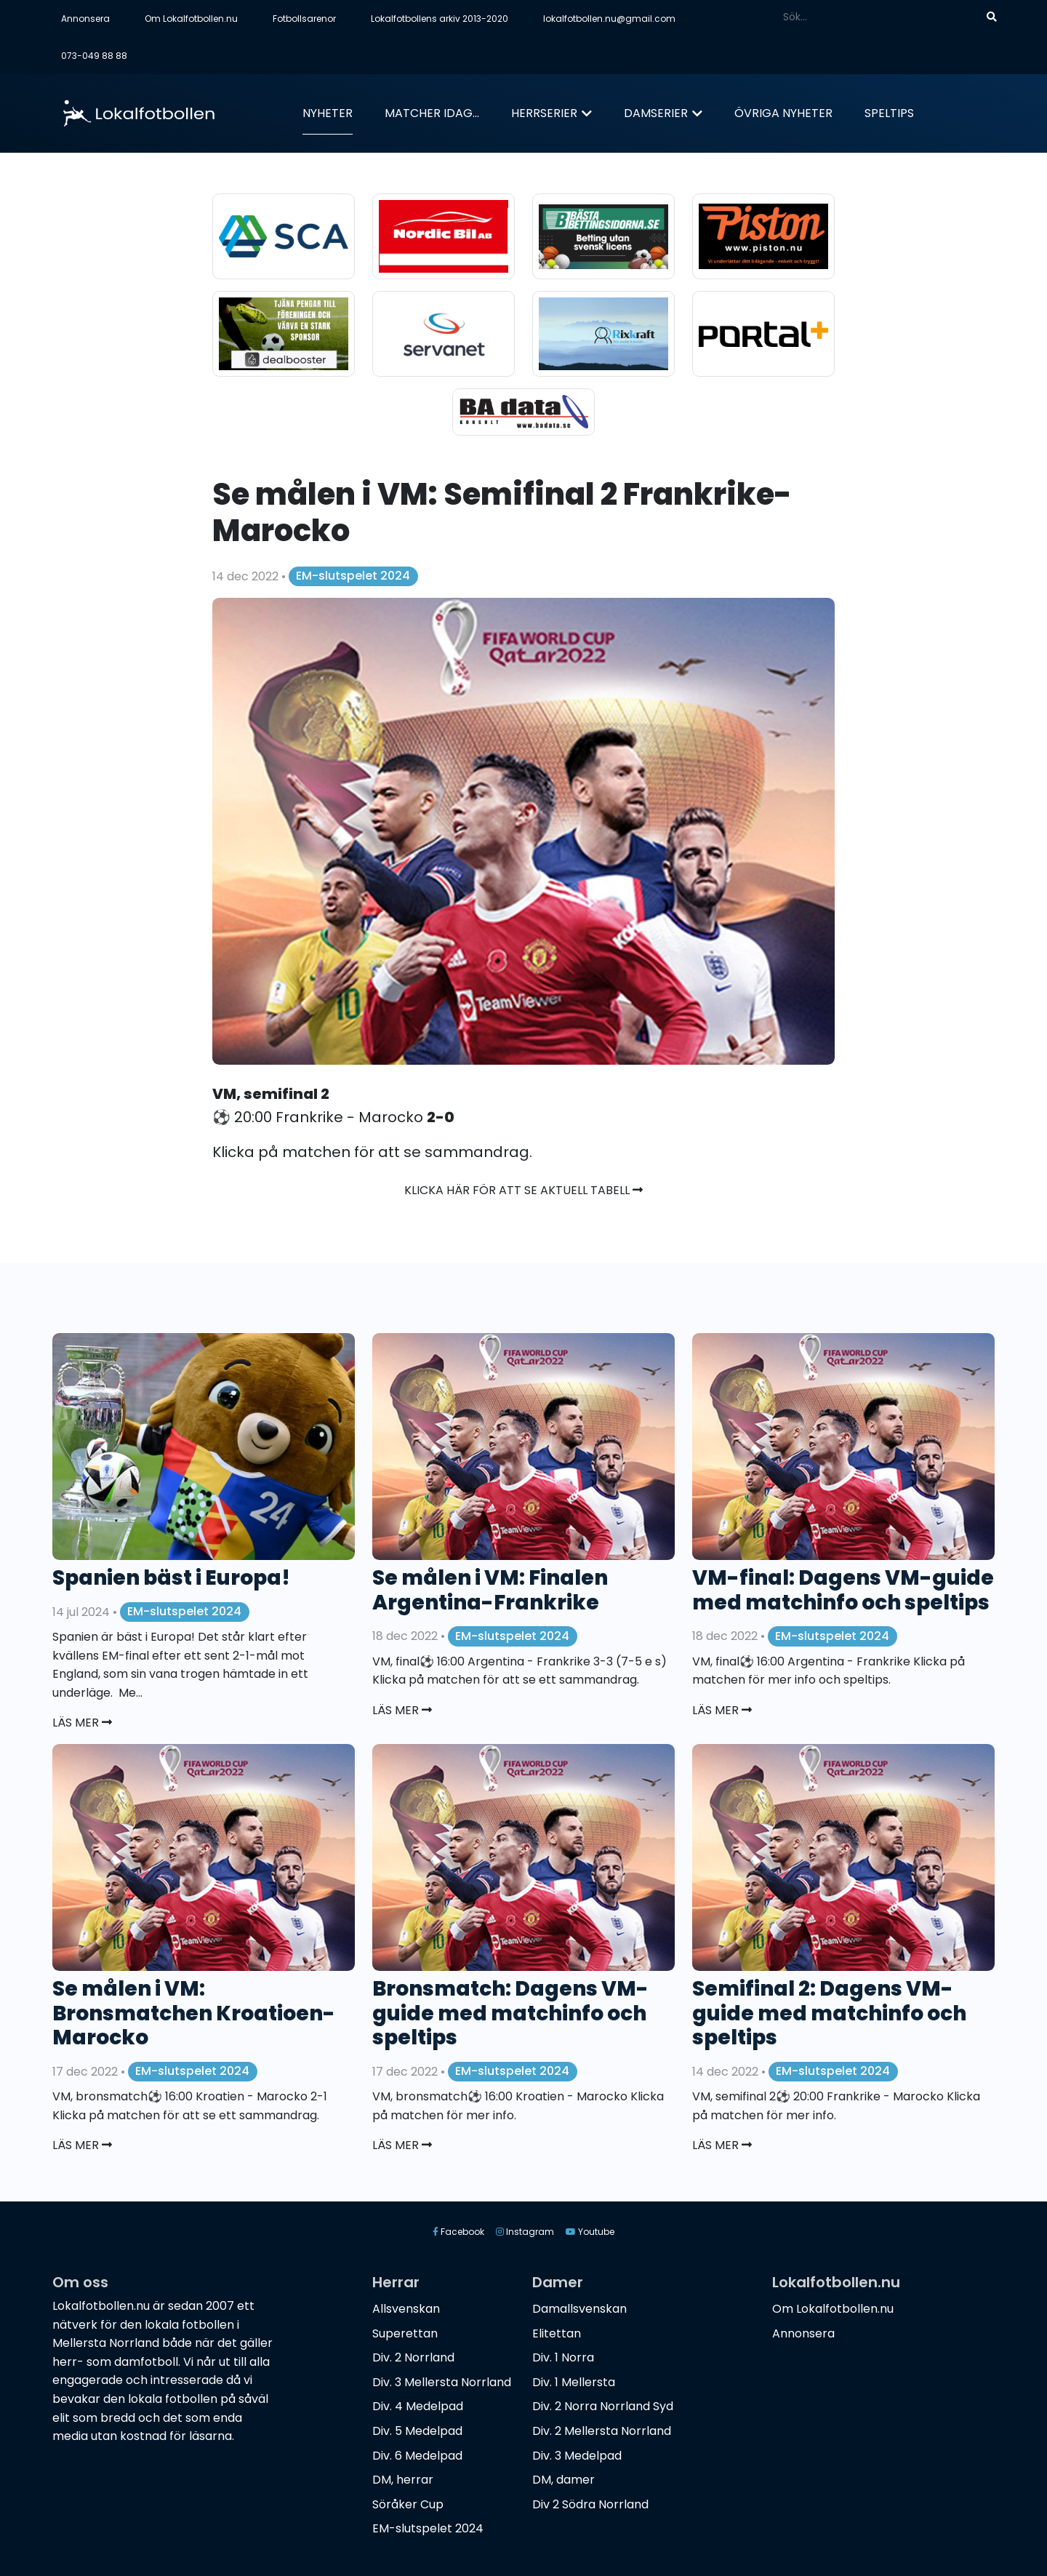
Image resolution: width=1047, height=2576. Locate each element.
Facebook (458, 2231)
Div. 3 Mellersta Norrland (441, 2382)
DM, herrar (402, 2479)
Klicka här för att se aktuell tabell (523, 1190)
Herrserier (544, 113)
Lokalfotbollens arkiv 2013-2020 (439, 18)
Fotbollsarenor (304, 18)
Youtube (590, 2231)
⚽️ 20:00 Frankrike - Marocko (333, 1117)
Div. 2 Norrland (413, 2357)
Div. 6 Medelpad (417, 2455)
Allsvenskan (406, 2308)
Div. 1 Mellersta (573, 2382)
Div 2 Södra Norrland (590, 2504)
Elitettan (556, 2333)
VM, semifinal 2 (270, 1094)
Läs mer (82, 1722)
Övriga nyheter (783, 113)
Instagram (525, 2231)
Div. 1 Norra (563, 2357)
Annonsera (85, 18)
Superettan (405, 2333)
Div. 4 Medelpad (417, 2406)
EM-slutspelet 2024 (353, 575)
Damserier (656, 113)
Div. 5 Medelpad (417, 2431)
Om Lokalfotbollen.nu (191, 18)
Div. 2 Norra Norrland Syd (602, 2406)
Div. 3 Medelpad (577, 2455)
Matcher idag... (432, 113)
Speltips (889, 113)
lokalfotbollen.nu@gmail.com (609, 18)
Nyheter (327, 113)
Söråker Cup (408, 2504)
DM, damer (563, 2479)
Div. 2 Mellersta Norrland (601, 2431)
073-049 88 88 (94, 55)
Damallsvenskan (579, 2308)
